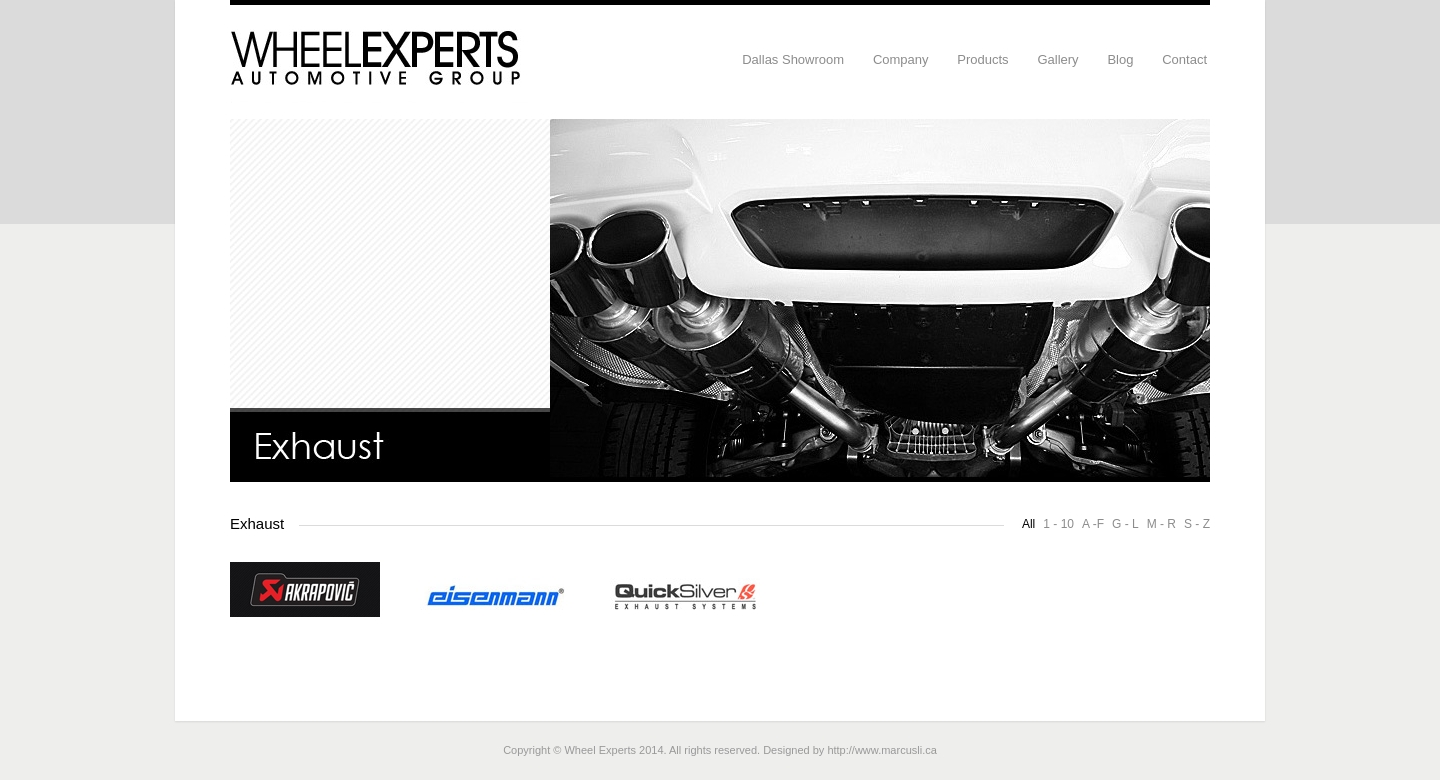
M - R (1161, 524)
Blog (1120, 59)
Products (982, 59)
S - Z (1197, 524)
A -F (1093, 524)
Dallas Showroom (793, 59)
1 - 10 (1058, 524)
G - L (1125, 524)
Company (901, 59)
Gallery (1057, 59)
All (1028, 524)
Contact (1184, 59)
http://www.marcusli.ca (881, 750)
